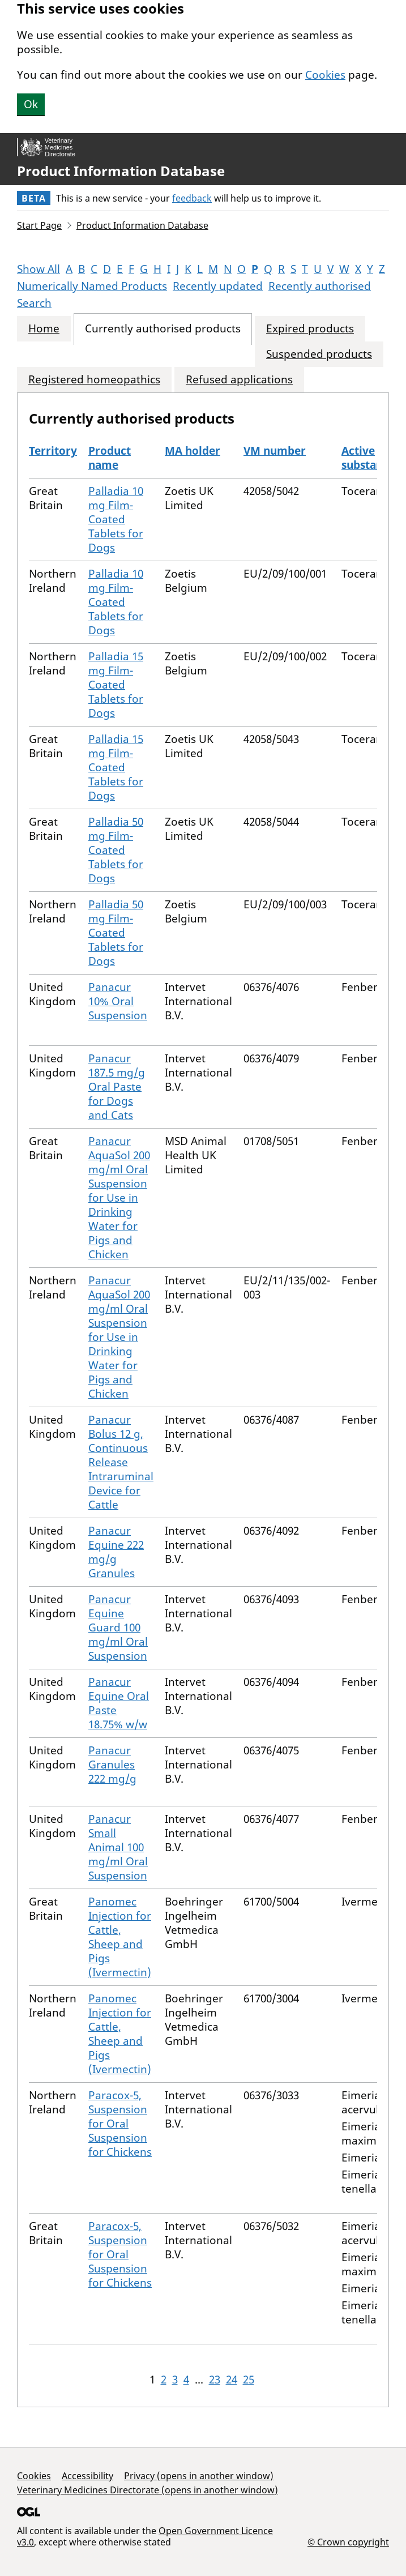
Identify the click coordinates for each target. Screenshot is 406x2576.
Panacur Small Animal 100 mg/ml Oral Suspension (118, 1847)
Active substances (370, 457)
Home (43, 329)
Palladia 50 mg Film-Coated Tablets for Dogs (115, 850)
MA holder (192, 450)
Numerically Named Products (92, 286)
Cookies (325, 74)
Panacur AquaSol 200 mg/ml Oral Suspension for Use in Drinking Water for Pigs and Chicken (119, 1198)
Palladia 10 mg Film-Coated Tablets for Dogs (115, 519)
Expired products (310, 329)
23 (214, 2379)
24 (231, 2379)
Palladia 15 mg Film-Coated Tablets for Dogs (115, 684)
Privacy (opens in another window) (198, 2476)
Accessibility (87, 2476)
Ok (31, 104)
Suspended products (319, 354)
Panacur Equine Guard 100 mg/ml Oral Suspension (118, 1627)
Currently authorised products (163, 329)
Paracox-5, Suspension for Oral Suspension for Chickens (120, 2123)
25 (248, 2379)
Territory (53, 450)
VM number (274, 450)
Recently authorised (319, 286)
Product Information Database (121, 171)
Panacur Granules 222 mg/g (112, 1764)
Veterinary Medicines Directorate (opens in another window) (147, 2490)
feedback (192, 198)
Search (34, 303)
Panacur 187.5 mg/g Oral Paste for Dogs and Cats (116, 1086)
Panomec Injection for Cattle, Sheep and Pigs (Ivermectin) (119, 1937)
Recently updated (218, 286)
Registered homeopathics (94, 380)
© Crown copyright (348, 2542)
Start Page (39, 225)
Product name (109, 457)
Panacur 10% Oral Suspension (117, 1001)
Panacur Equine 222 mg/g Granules (116, 1551)
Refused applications (239, 380)
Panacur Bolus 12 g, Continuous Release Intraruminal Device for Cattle (120, 1462)
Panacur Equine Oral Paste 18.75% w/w (118, 1703)
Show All (38, 269)
